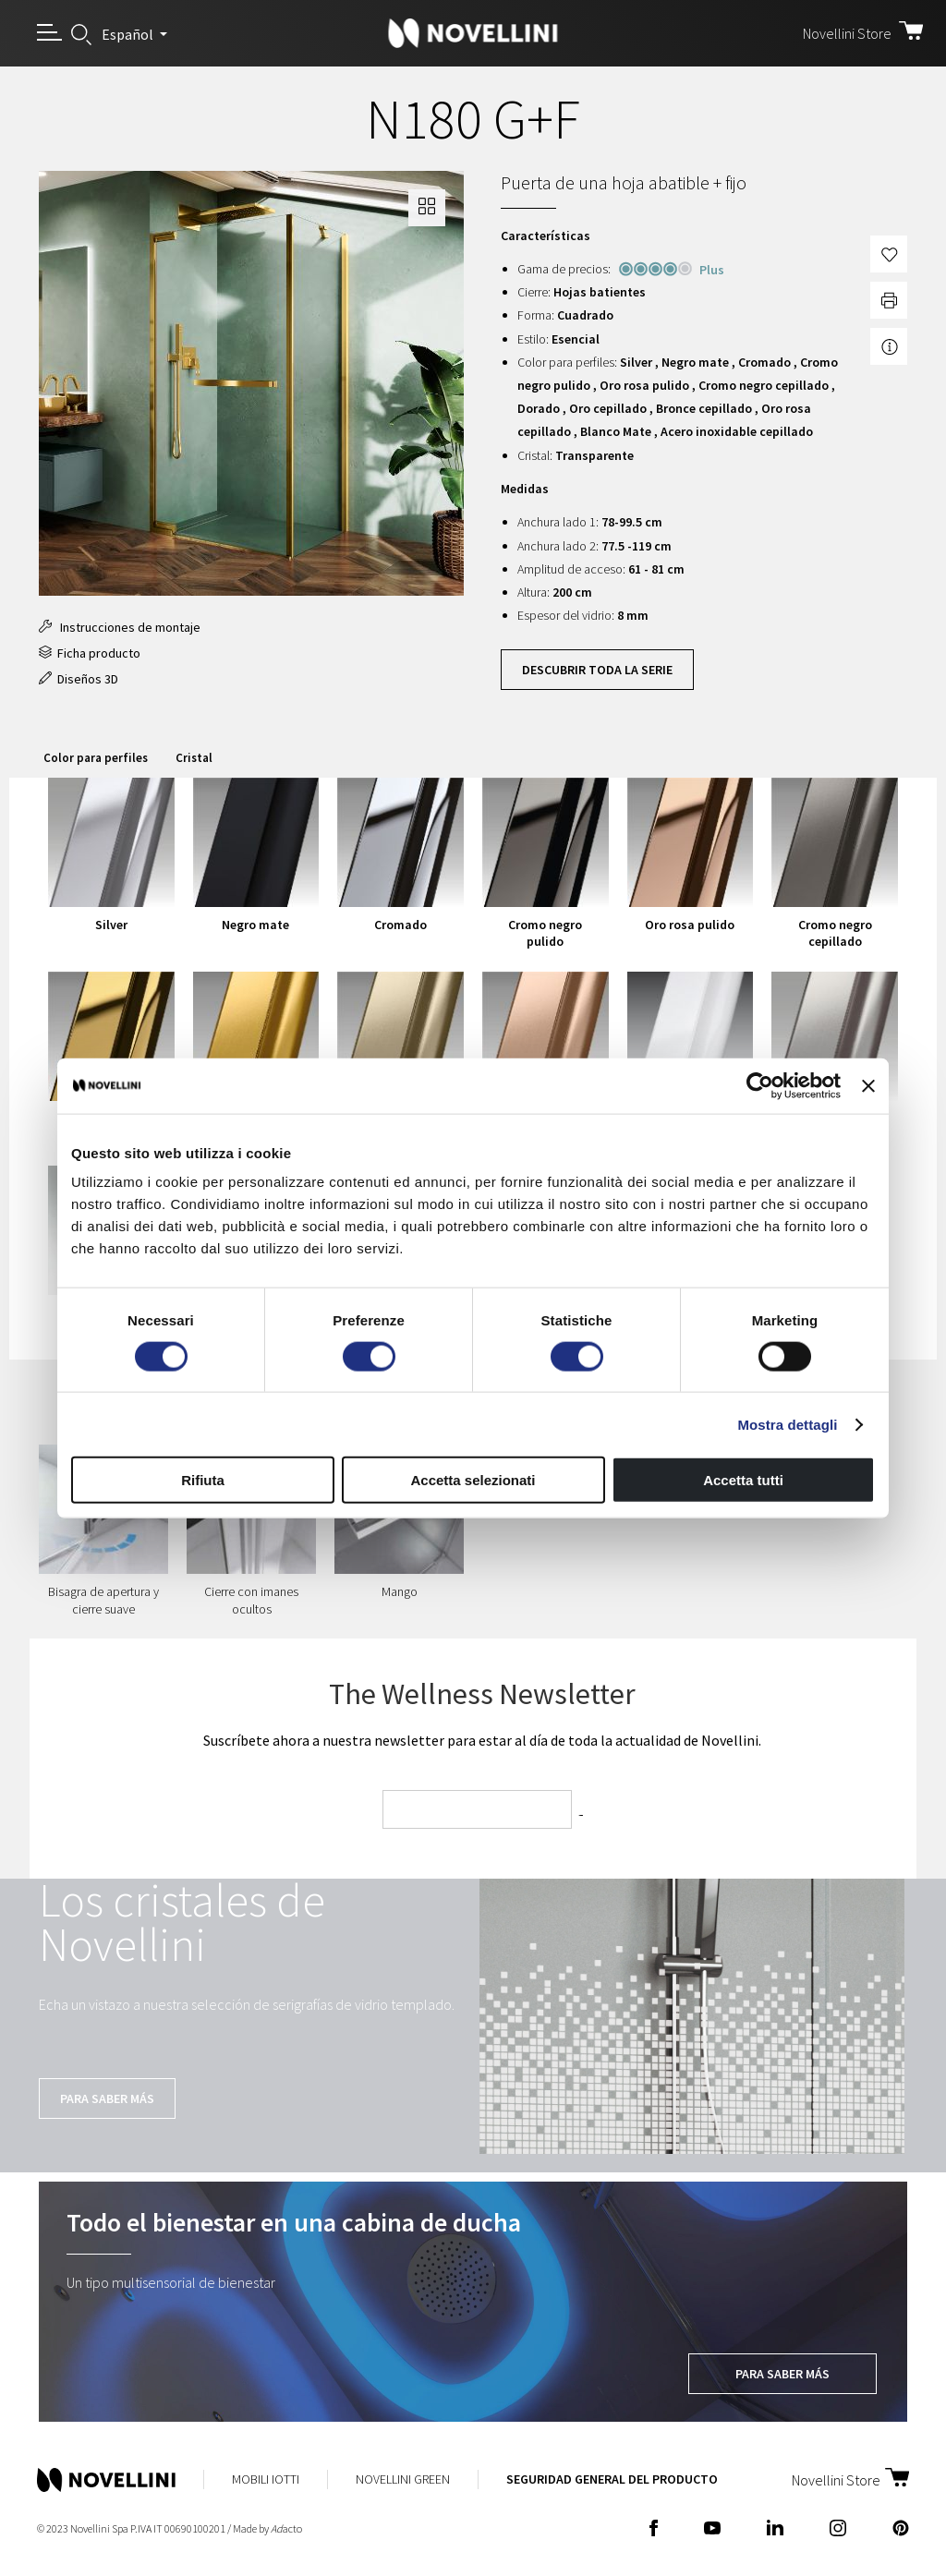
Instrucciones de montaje (119, 627)
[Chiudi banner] (868, 1085)
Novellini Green (403, 2479)
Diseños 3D (78, 679)
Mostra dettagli (787, 1424)
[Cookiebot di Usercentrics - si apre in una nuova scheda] (760, 1085)
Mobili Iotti (265, 2479)
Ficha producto (89, 653)
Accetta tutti (743, 1480)
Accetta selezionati (472, 1480)
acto (286, 2528)
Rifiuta (202, 1480)
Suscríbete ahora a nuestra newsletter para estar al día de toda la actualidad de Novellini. (482, 1740)
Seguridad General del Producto (612, 2479)
